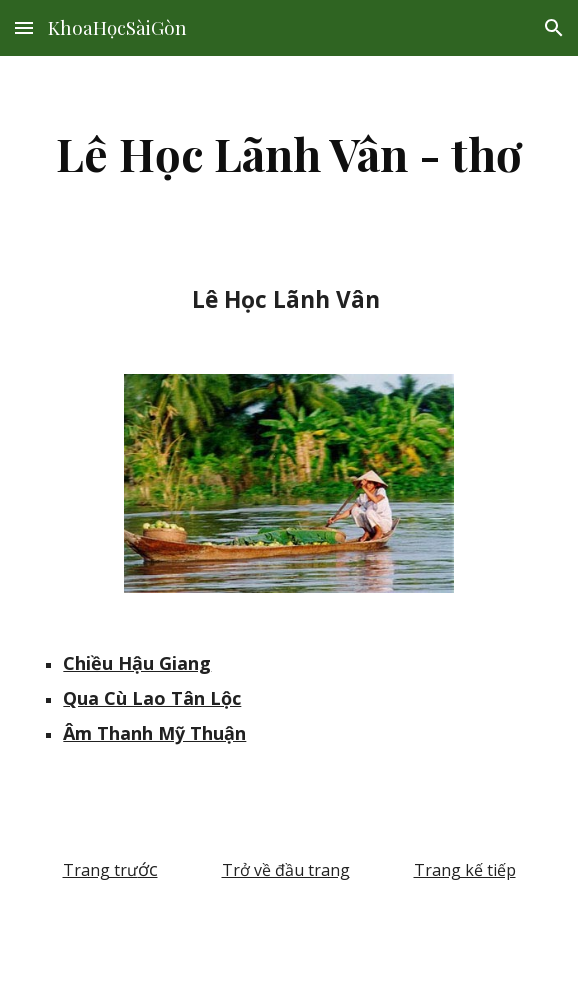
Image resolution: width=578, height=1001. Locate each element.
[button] (24, 27)
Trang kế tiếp (465, 870)
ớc (148, 869)
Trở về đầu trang (286, 870)
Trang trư (100, 870)
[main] (288, 153)
